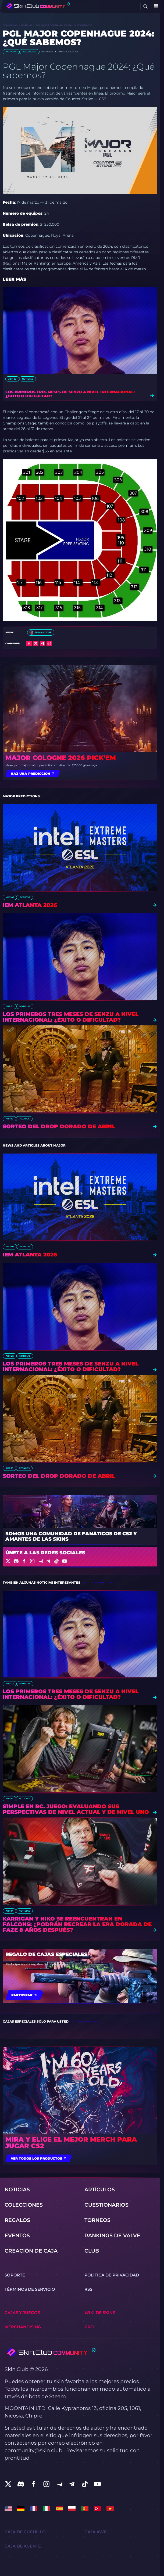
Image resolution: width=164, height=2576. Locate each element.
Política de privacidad (111, 2275)
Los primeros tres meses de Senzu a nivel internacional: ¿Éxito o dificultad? (70, 394)
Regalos (24, 1118)
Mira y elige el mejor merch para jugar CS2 (71, 2142)
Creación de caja (31, 2251)
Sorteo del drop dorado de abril (59, 1126)
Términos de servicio (30, 2289)
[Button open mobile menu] (156, 6)
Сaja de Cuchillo (25, 2531)
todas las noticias (101, 1582)
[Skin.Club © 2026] (50, 2352)
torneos (97, 2220)
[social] (8, 2484)
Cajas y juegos (22, 2312)
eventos (25, 897)
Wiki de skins (99, 2312)
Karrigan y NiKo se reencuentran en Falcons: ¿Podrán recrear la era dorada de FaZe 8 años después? (77, 1924)
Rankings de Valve (112, 2235)
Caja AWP (95, 2531)
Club (91, 2251)
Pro (89, 2326)
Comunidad (10, 25)
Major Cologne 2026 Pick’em (60, 758)
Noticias (26, 25)
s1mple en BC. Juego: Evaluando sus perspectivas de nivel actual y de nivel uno (76, 1809)
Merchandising (23, 2326)
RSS (88, 2289)
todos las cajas (87, 2021)
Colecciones (24, 2205)
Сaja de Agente (23, 2546)
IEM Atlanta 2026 (30, 905)
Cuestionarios (106, 2205)
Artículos (99, 2189)
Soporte (15, 2275)
